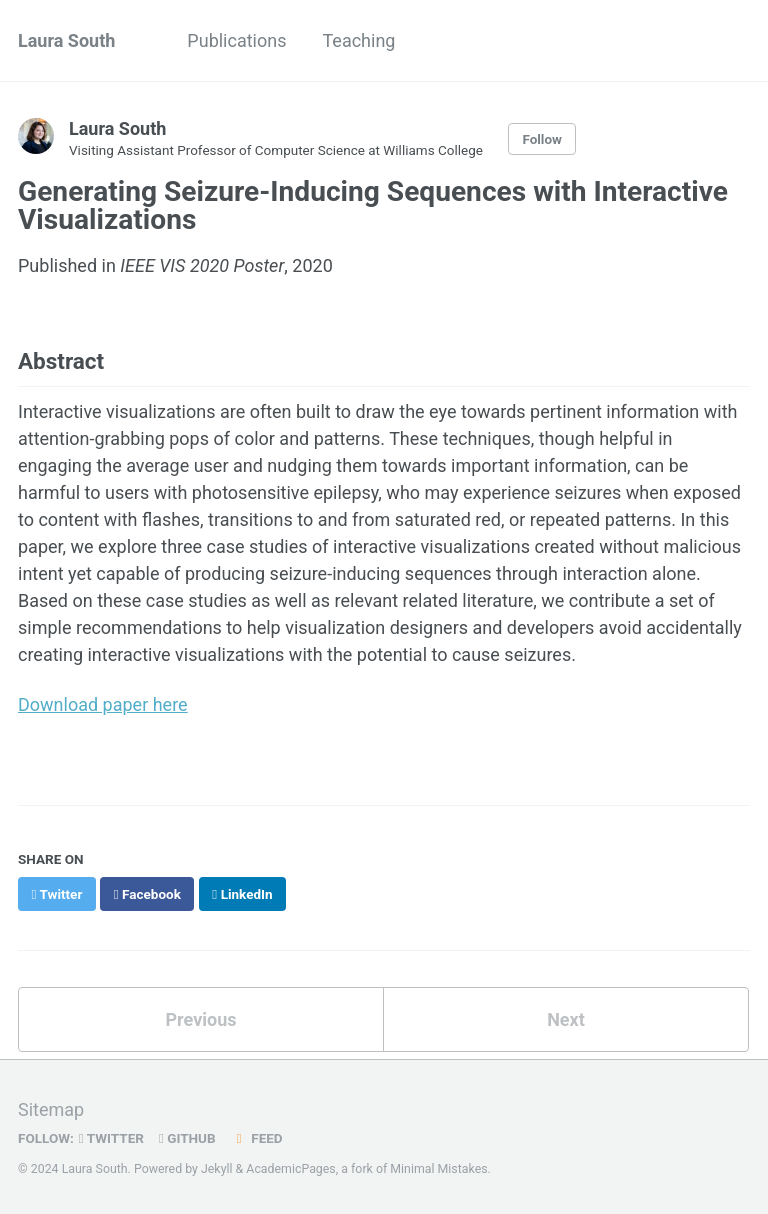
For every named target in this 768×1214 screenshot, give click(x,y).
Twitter (111, 1138)
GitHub (187, 1138)
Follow (542, 139)
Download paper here (103, 704)
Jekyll (217, 1169)
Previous (201, 1019)
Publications (236, 40)
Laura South (66, 40)
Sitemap (51, 1109)
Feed (257, 1138)
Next (566, 1019)
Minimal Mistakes (438, 1169)
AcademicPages (290, 1169)
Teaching (358, 40)
